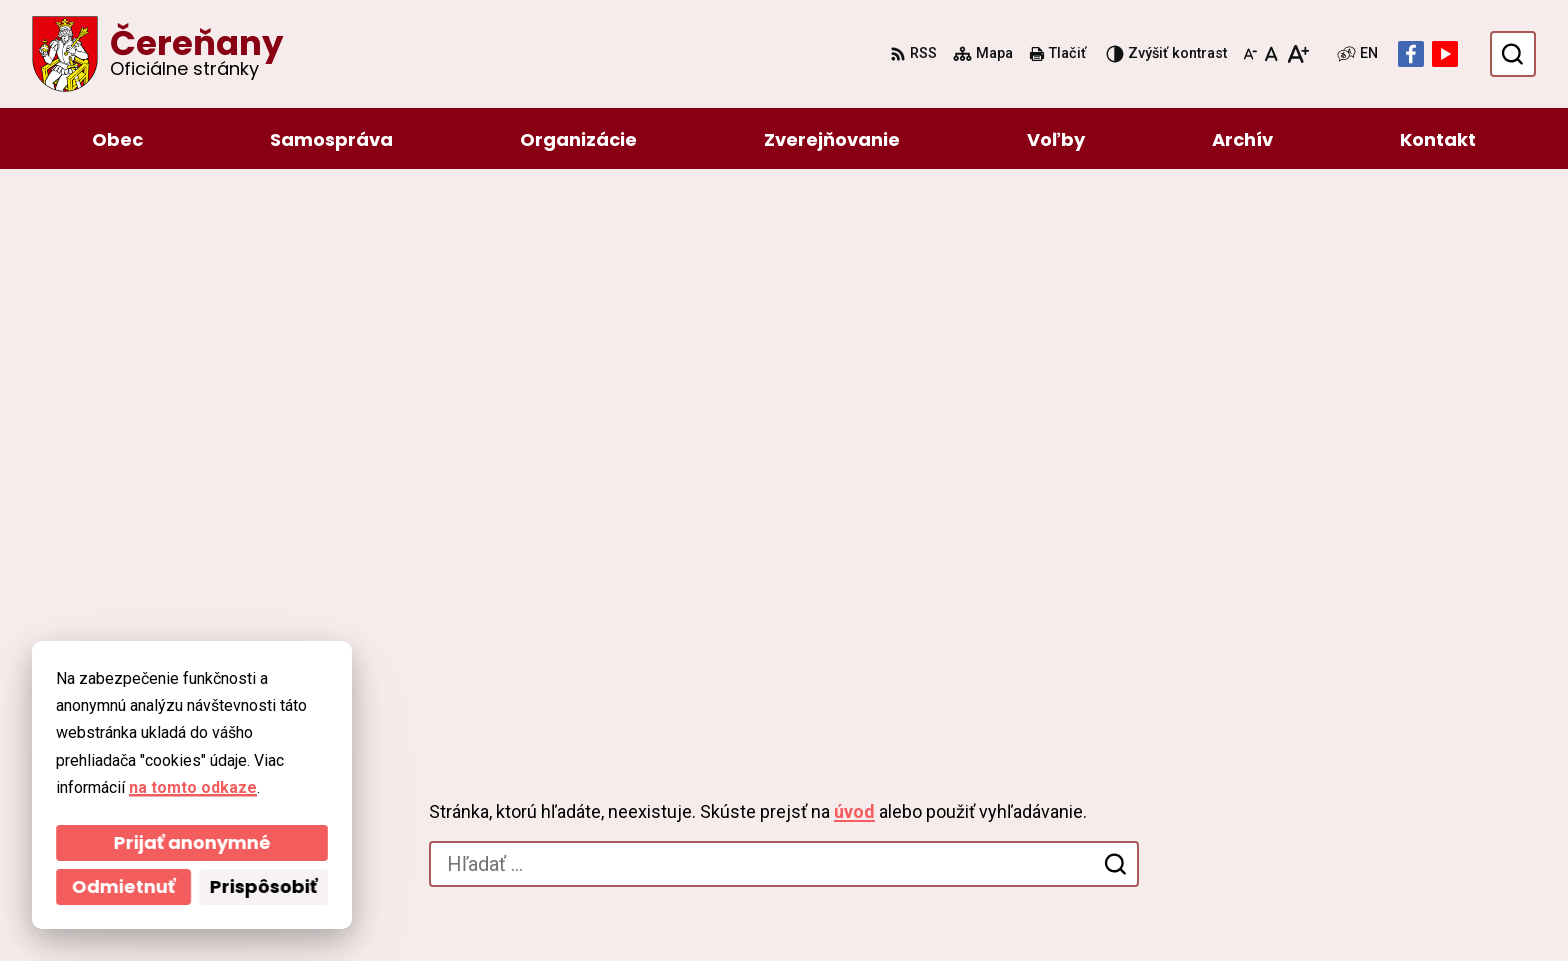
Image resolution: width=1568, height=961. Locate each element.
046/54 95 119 (1268, 743)
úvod (854, 279)
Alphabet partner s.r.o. (407, 907)
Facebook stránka (1284, 815)
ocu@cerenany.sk (1283, 767)
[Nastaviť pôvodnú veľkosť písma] (1271, 54)
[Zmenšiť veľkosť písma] (1250, 54)
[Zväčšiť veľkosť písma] (1297, 54)
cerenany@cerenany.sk (1305, 791)
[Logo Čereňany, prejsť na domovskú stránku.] (157, 54)
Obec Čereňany (684, 907)
